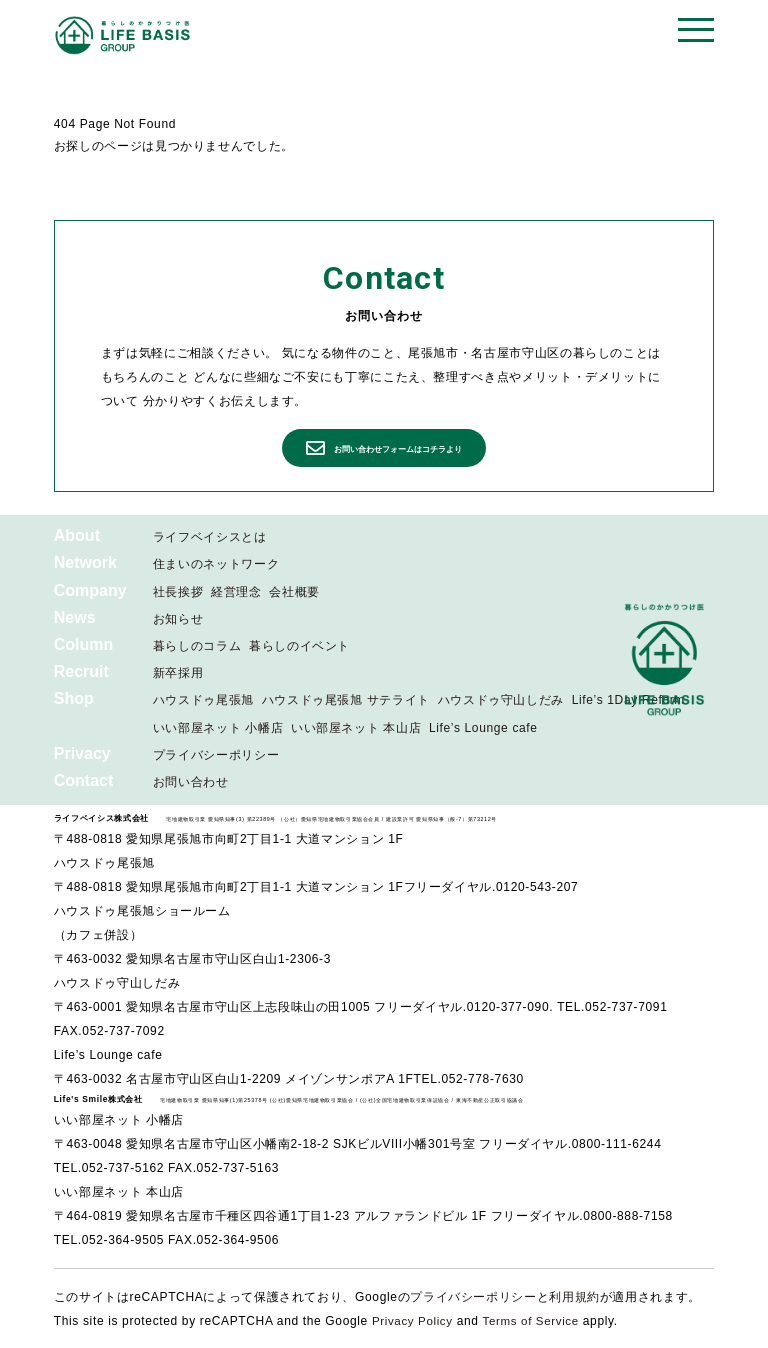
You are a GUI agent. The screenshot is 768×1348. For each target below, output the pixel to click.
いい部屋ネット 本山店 (356, 728)
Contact (84, 780)
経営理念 (236, 592)
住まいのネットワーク (216, 564)
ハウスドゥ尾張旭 (203, 700)
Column (84, 644)
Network (85, 562)
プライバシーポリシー (216, 755)
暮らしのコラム (197, 646)
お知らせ (178, 619)
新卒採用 (178, 673)
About (77, 535)
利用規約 (574, 1297)
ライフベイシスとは (210, 537)
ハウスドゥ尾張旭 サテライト (346, 700)
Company (90, 590)
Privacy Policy (414, 1321)
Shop (74, 698)
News (75, 617)
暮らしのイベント (299, 646)
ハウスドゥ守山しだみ (501, 700)
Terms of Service (535, 1321)
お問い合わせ (191, 782)
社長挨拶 (178, 592)
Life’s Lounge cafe (483, 728)
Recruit (81, 671)
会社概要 (294, 592)
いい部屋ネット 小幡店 (218, 728)
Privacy (82, 753)
